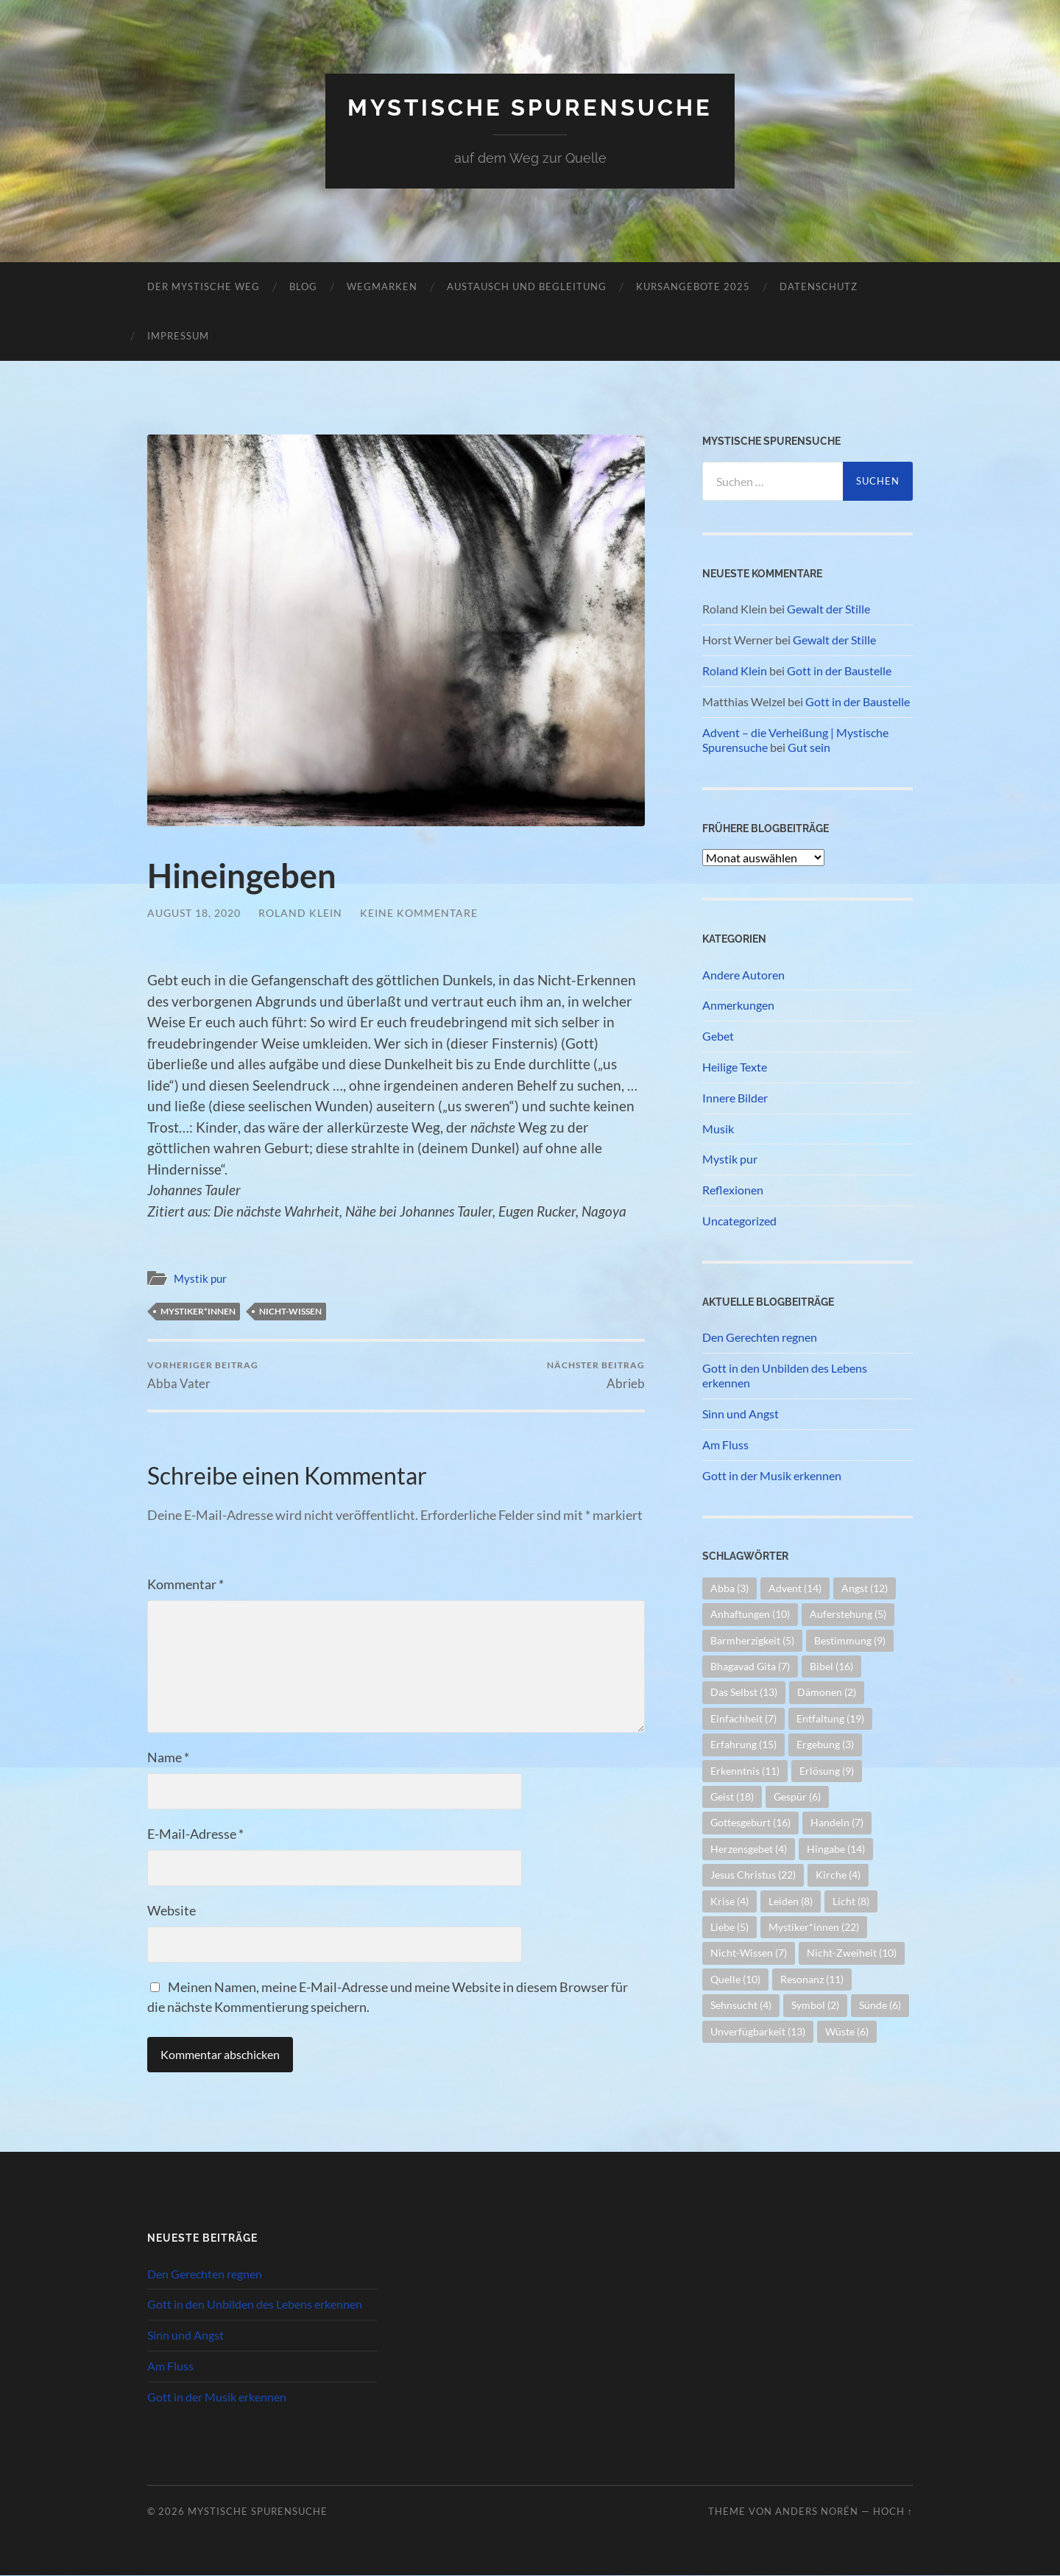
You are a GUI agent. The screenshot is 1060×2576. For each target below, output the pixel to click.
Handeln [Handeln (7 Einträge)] (836, 1822)
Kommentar (185, 1585)
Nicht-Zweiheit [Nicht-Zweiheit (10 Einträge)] (852, 1952)
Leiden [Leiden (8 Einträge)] (790, 1901)
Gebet (718, 1036)
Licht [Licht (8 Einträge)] (851, 1901)
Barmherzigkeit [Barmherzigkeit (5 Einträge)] (752, 1640)
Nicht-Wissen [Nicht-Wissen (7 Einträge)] (748, 1952)
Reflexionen (732, 1190)
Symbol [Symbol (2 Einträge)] (815, 2005)
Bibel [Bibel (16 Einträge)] (831, 1666)
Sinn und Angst (740, 1414)
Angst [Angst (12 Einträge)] (864, 1588)
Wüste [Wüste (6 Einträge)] (847, 2031)
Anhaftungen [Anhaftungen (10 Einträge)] (750, 1614)
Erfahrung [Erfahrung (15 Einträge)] (743, 1744)
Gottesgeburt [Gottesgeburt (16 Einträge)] (750, 1822)
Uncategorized (739, 1221)
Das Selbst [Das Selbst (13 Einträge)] (743, 1692)
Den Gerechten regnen (759, 1337)
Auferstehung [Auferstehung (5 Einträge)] (848, 1614)
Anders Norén (816, 2511)
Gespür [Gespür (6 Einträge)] (797, 1796)
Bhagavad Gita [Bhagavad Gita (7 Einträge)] (750, 1666)
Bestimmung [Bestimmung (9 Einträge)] (850, 1640)
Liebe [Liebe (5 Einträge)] (729, 1927)
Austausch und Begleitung (527, 286)
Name (168, 1758)
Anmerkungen (738, 1005)
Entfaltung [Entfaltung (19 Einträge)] (830, 1718)
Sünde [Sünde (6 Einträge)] (880, 2005)
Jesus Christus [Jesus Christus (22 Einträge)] (753, 1874)
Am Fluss (725, 1444)
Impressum (178, 336)
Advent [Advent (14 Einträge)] (795, 1588)
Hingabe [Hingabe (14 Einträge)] (836, 1849)
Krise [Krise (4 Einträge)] (729, 1901)
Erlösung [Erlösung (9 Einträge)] (826, 1770)
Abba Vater (202, 1375)
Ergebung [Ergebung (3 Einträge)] (825, 1744)
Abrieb (596, 1375)
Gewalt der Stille (828, 609)
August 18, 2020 (194, 913)
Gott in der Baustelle (839, 671)
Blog (303, 286)
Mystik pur (200, 1278)
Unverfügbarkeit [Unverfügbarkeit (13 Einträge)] (757, 2031)
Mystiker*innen (198, 1311)
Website (171, 1911)
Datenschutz (819, 286)
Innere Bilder (735, 1098)
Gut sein (809, 747)
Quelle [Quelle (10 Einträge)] (735, 1979)
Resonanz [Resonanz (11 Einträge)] (812, 1979)
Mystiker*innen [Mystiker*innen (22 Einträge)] (813, 1927)
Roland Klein (300, 913)
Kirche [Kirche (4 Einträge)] (838, 1874)
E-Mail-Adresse (195, 1834)
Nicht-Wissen (290, 1311)
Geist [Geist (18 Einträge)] (732, 1796)
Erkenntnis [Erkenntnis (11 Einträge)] (745, 1770)
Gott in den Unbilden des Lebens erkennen (784, 1375)
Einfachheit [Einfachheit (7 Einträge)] (743, 1718)
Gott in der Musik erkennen (771, 1475)
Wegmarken (382, 286)
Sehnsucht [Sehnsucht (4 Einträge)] (740, 2005)
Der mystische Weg (203, 286)
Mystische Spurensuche (530, 107)
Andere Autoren (743, 975)
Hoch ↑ (893, 2511)
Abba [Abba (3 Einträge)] (729, 1588)
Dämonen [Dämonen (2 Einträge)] (826, 1692)
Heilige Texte (734, 1067)
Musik (718, 1129)
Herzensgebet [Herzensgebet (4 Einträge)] (748, 1849)
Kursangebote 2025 (693, 286)
